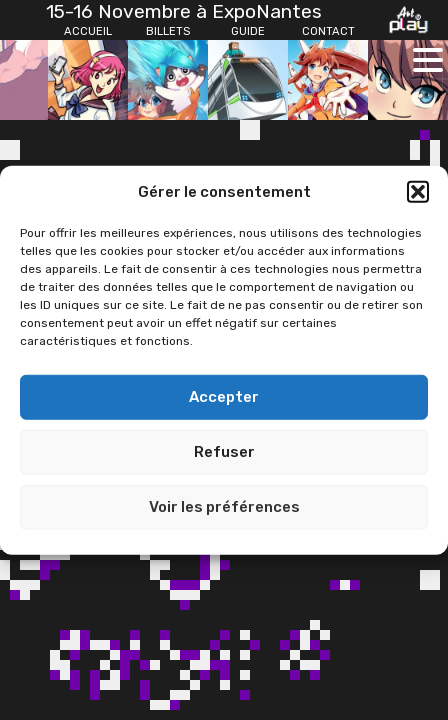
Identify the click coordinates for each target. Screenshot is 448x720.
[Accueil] (88, 32)
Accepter (224, 397)
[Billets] (168, 32)
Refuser (224, 452)
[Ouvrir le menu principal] (428, 60)
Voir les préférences (224, 507)
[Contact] (328, 32)
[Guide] (248, 32)
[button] (418, 192)
